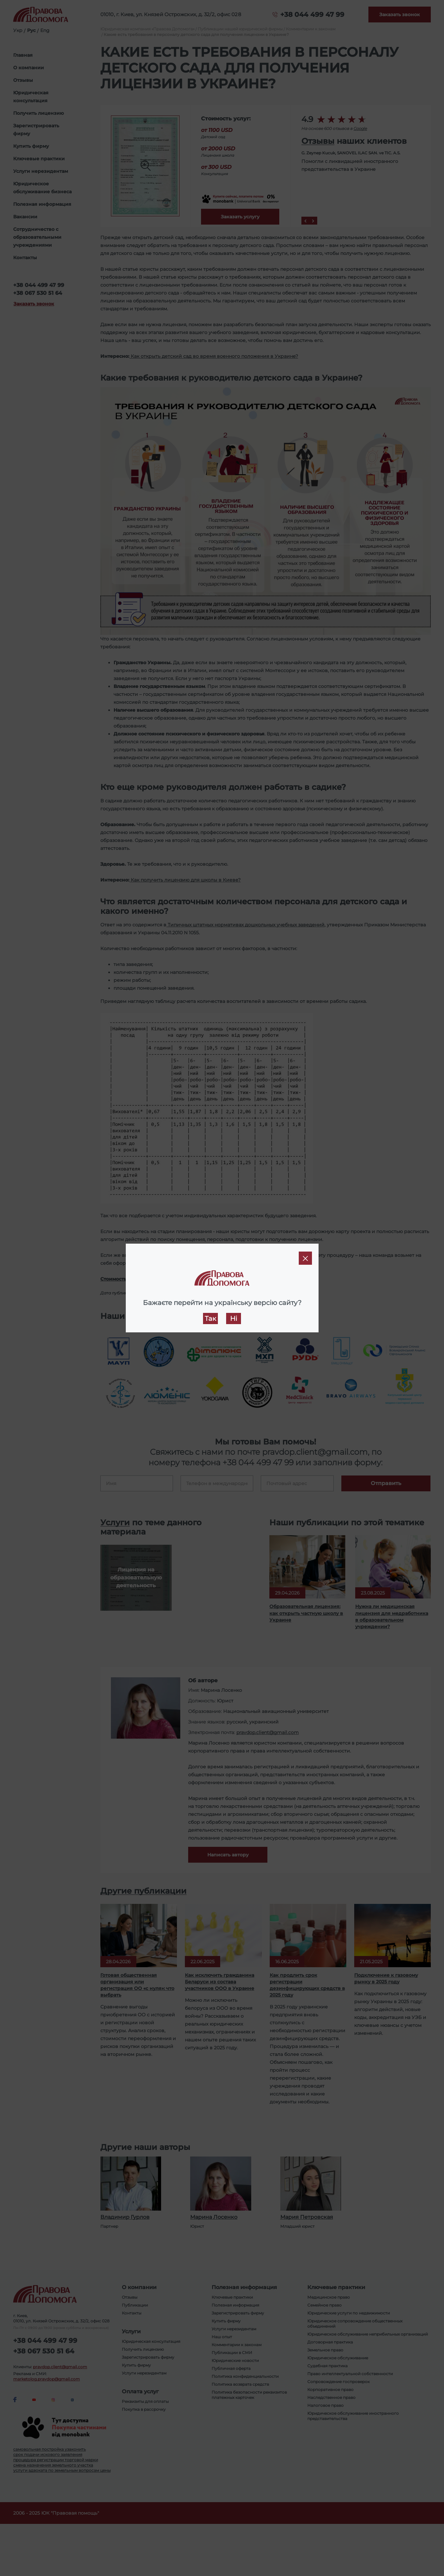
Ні (233, 1318)
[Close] (305, 1258)
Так (210, 1318)
